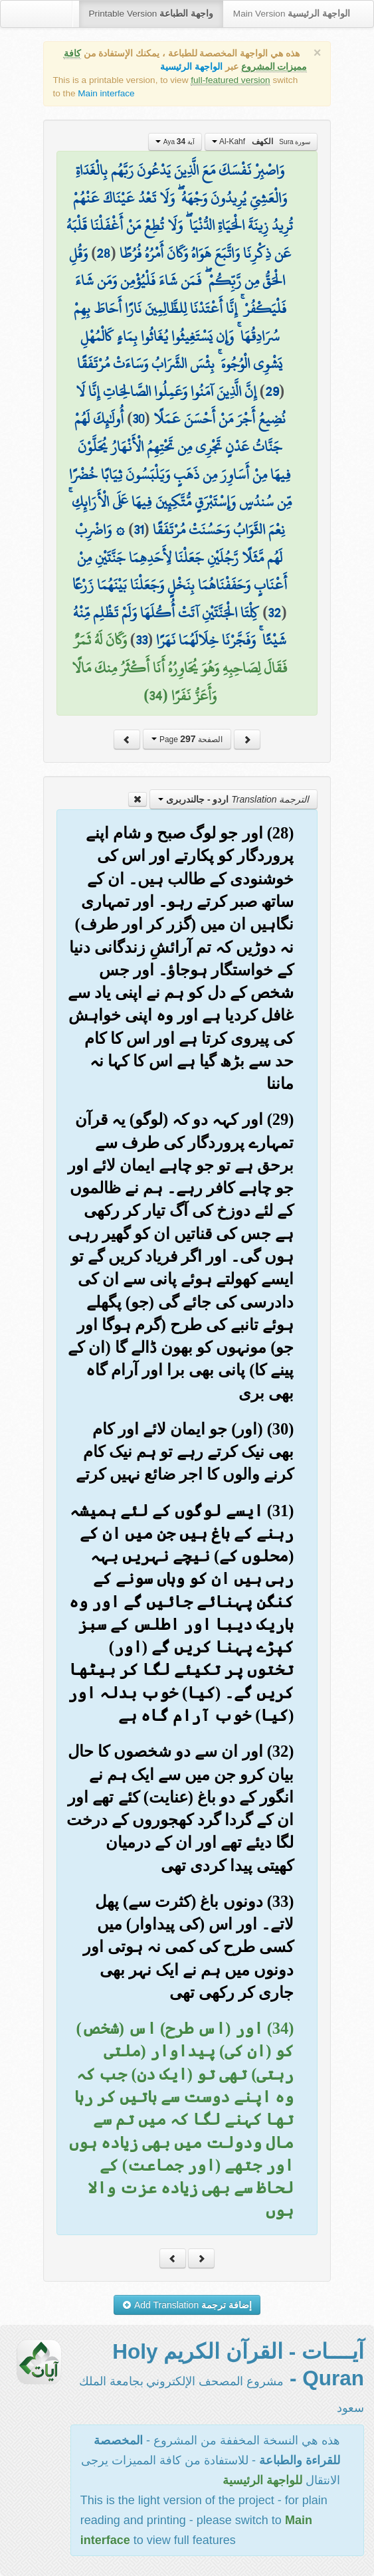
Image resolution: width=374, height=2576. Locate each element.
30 (138, 418)
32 (274, 612)
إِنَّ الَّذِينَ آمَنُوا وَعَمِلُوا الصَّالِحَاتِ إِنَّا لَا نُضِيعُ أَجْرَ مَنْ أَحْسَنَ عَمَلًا (181, 405)
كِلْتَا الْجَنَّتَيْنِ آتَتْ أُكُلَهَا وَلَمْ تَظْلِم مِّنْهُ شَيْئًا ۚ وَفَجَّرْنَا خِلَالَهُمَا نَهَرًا (179, 626)
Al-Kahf (261, 141)
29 (272, 391)
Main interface (106, 93)
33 (141, 639)
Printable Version (151, 14)
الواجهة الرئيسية (191, 67)
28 (103, 253)
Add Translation (187, 2305)
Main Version (291, 14)
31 (138, 529)
